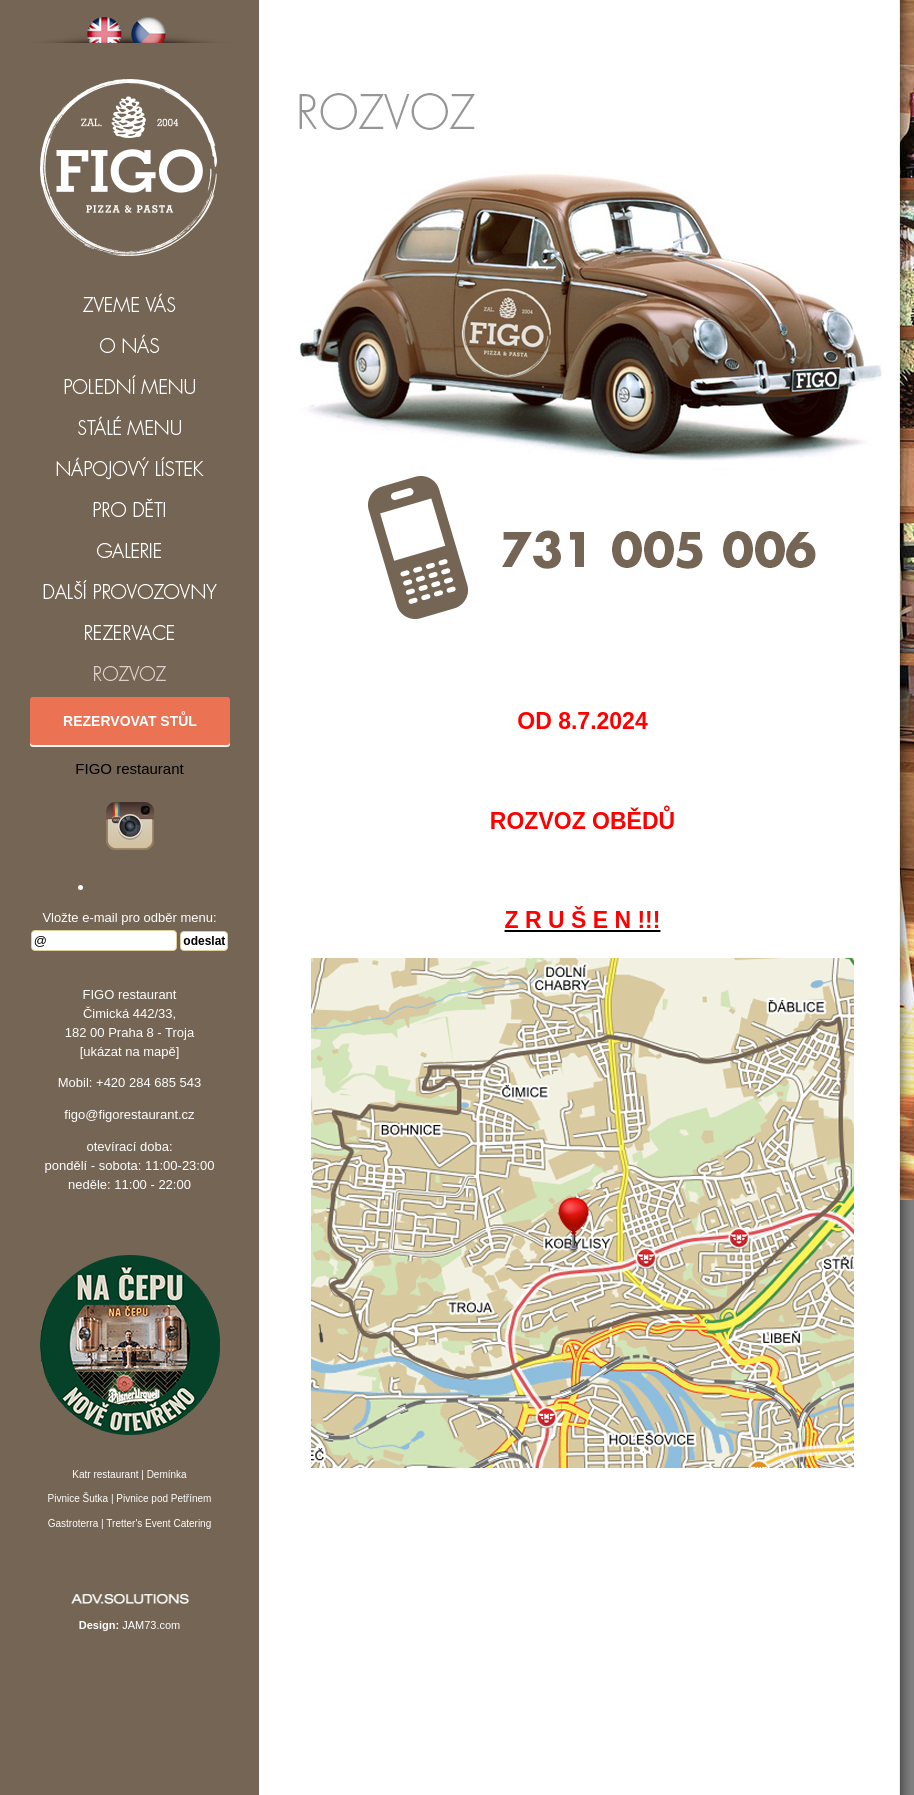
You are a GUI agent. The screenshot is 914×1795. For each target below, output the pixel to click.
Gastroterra (73, 1523)
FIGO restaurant (129, 768)
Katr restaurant (105, 1474)
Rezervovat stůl (130, 721)
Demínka (167, 1474)
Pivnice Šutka (78, 1498)
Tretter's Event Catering (158, 1523)
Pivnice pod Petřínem (163, 1498)
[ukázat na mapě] (130, 1051)
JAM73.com (151, 1625)
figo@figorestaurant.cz (129, 1114)
